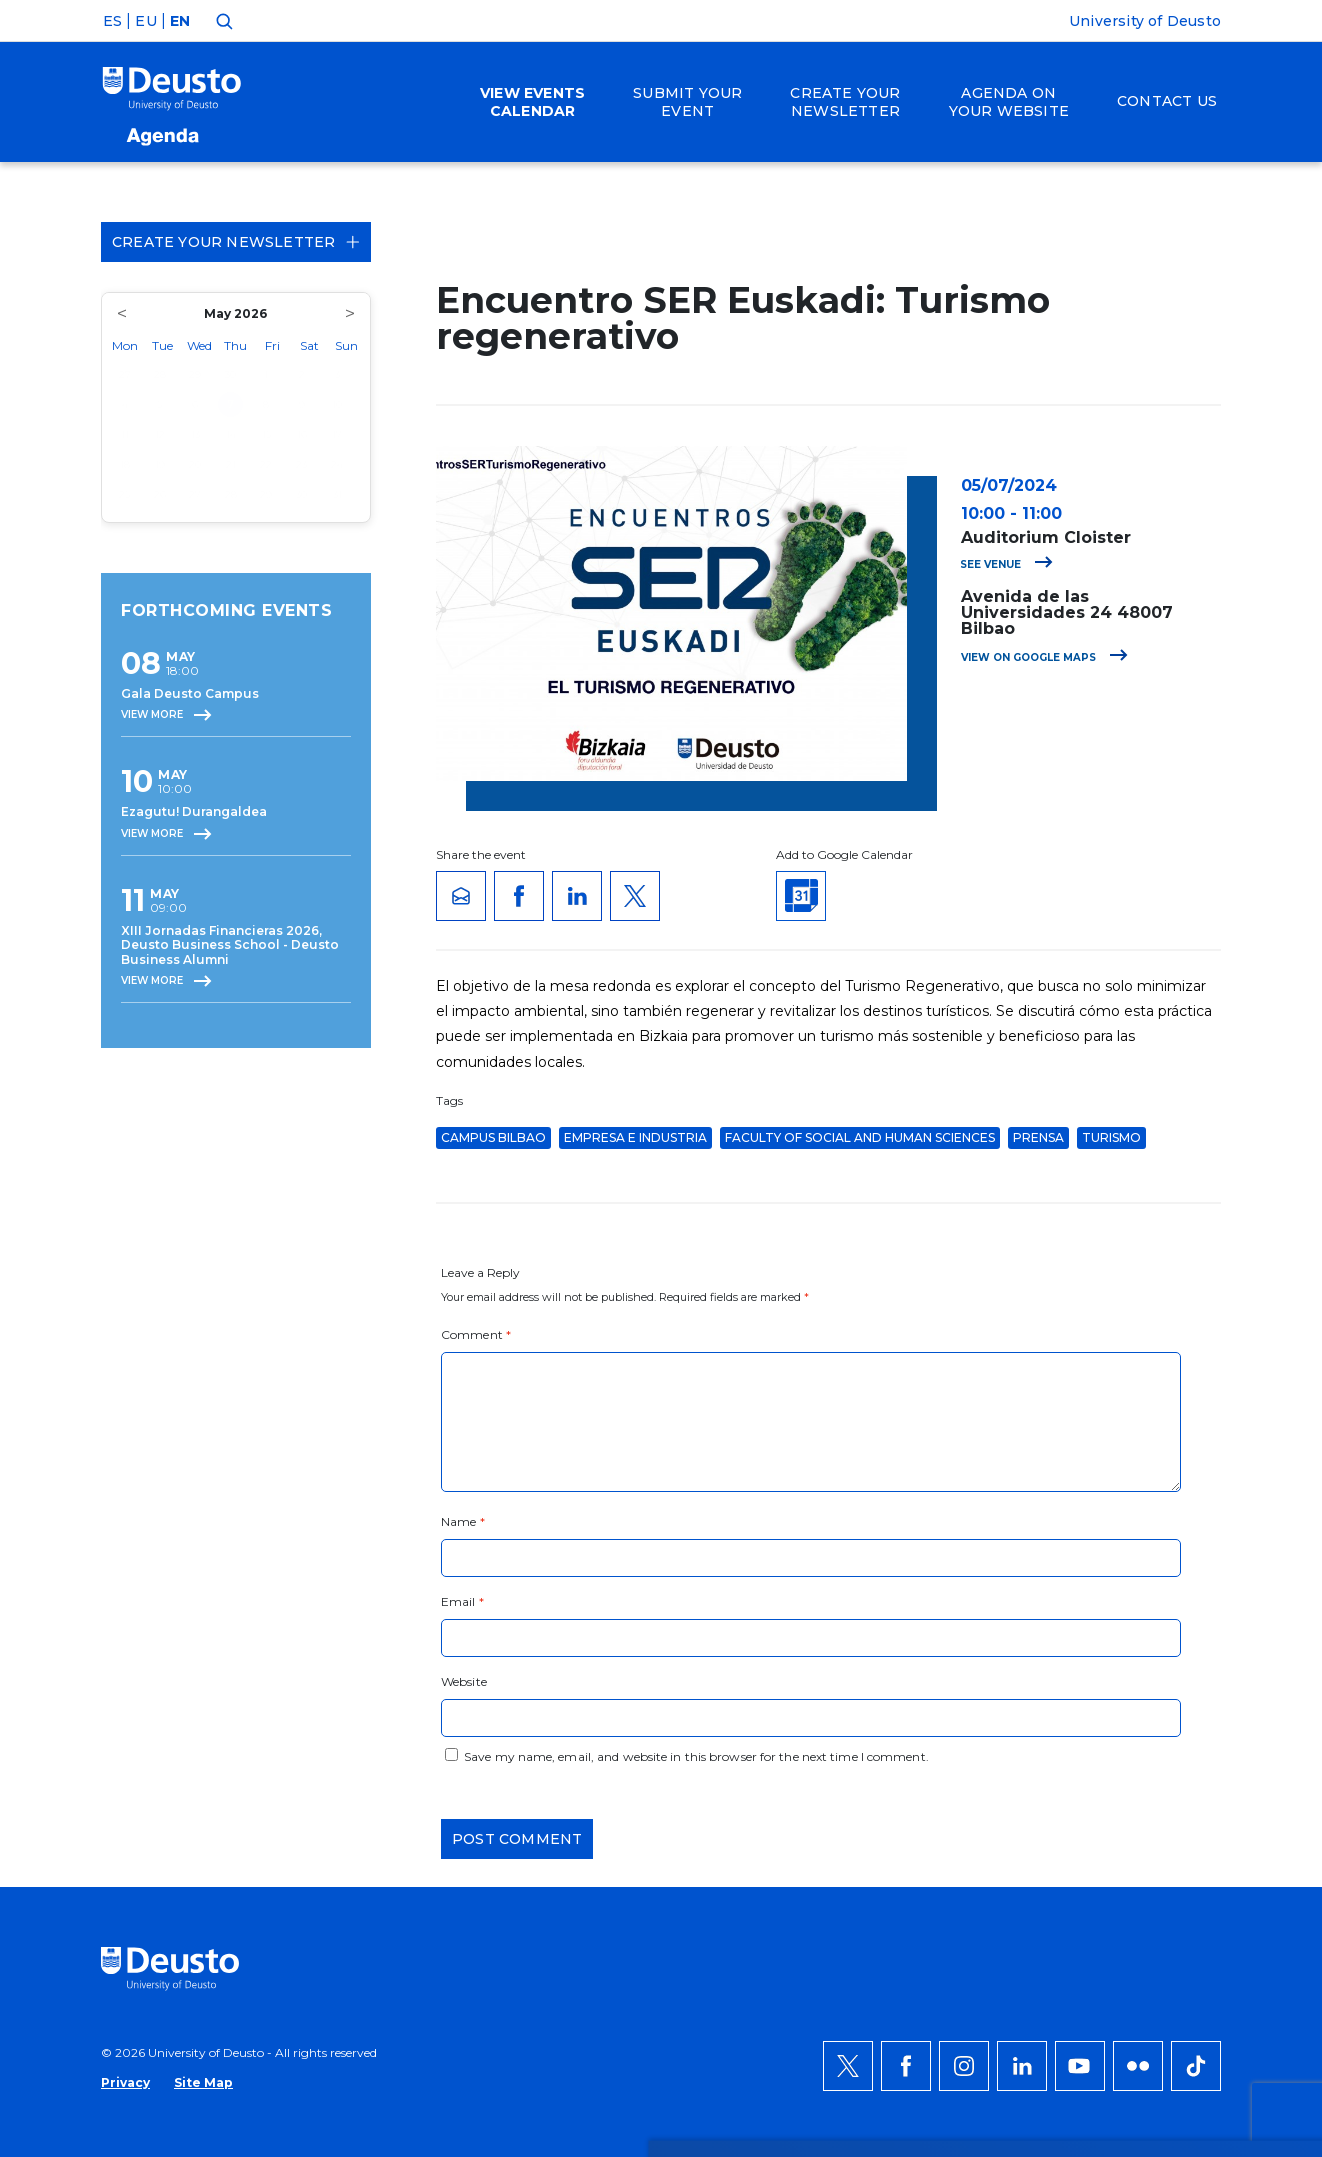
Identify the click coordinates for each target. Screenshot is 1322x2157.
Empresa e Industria (635, 1137)
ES (112, 21)
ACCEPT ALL (1155, 1702)
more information (645, 1750)
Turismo (1111, 1137)
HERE (293, 1774)
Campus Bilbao (493, 1137)
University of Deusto (1145, 21)
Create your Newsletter (236, 242)
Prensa (1038, 1137)
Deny (1132, 1762)
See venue (1006, 564)
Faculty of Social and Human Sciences (860, 1137)
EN (180, 21)
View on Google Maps (1044, 657)
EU (145, 21)
